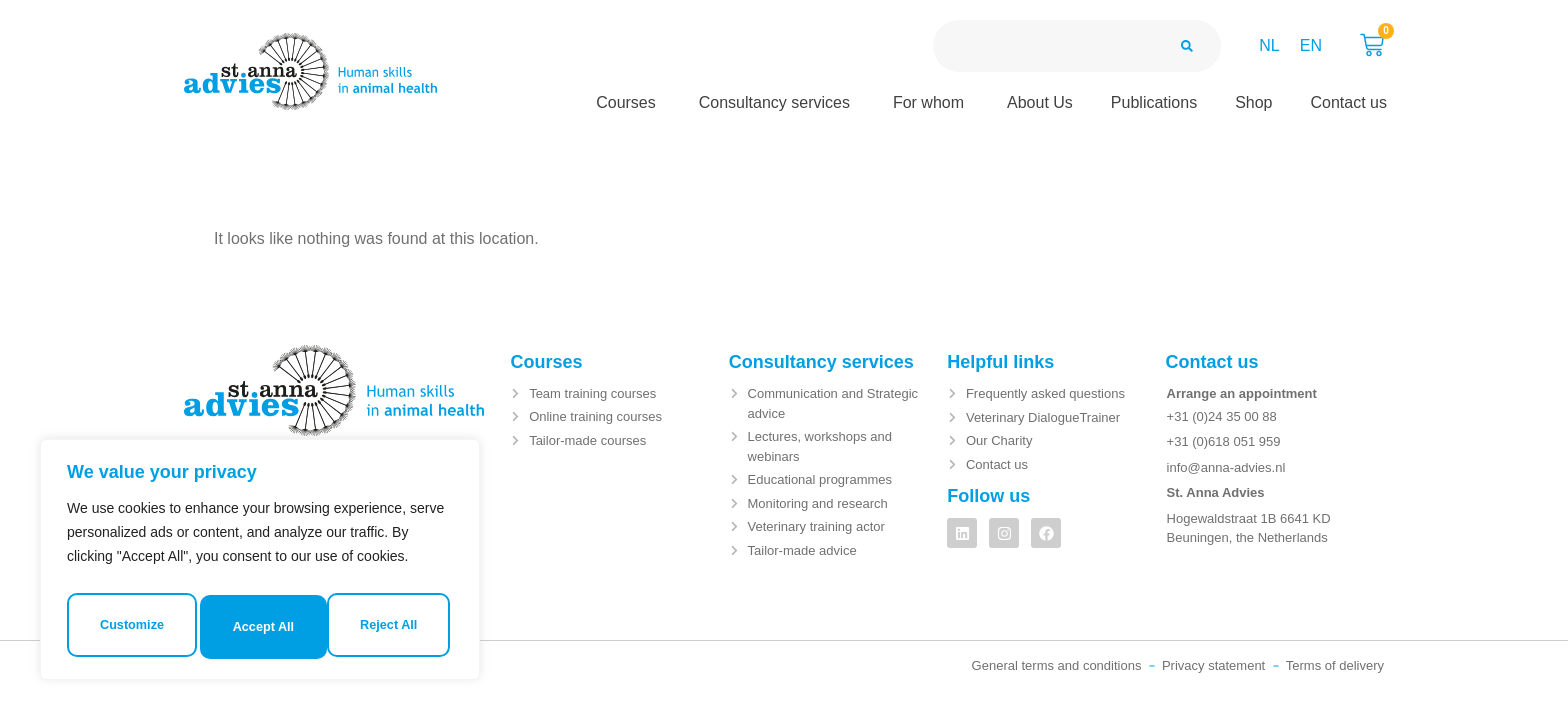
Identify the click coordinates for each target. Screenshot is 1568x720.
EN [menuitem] (1311, 45)
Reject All (354, 563)
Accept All (260, 627)
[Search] (1187, 46)
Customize (161, 563)
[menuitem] (1269, 46)
